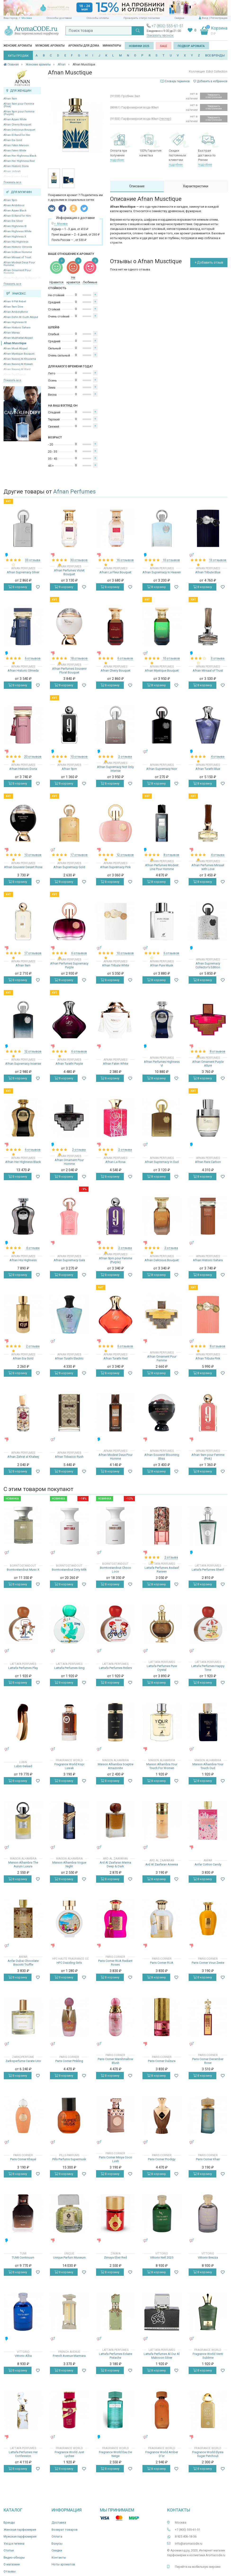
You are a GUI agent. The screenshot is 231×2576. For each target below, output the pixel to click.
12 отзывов (125, 855)
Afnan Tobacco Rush (69, 1456)
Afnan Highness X (15, 236)
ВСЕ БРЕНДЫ (215, 55)
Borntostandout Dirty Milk (69, 1569)
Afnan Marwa (12, 332)
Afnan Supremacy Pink (115, 867)
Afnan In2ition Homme (18, 252)
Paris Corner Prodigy (161, 2159)
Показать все (12, 182)
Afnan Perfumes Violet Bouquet (69, 572)
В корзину (17, 587)
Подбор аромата (191, 46)
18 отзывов (79, 658)
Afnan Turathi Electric (69, 1358)
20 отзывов (32, 756)
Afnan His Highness (16, 241)
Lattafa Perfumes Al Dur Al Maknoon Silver (162, 2355)
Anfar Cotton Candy (208, 1864)
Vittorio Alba (23, 2355)
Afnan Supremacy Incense (23, 1063)
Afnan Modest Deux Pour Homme (19, 264)
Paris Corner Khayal (23, 2159)
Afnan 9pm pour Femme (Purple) (19, 113)
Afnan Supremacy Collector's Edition (207, 965)
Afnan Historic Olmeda (18, 247)
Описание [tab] (137, 186)
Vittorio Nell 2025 (161, 2257)
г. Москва (25, 18)
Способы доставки (59, 18)
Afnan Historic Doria (16, 166)
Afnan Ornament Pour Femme (161, 1358)
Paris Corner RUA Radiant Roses (115, 1962)
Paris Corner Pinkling (69, 2061)
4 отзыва (217, 756)
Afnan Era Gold (13, 140)
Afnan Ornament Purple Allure (208, 1063)
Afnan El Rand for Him (17, 215)
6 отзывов (32, 658)
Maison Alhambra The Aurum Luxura (23, 1864)
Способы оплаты (97, 18)
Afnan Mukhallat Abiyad (18, 337)
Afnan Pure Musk (161, 965)
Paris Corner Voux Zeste (208, 1962)
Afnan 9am (10, 98)
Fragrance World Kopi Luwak (69, 1766)
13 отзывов (217, 560)
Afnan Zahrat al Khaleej (23, 1456)
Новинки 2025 (139, 46)
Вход (205, 18)
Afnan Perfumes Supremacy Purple (69, 965)
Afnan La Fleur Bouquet (115, 572)
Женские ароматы (18, 45)
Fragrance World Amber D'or (161, 2454)
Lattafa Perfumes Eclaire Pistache (115, 2355)
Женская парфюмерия (20, 2529)
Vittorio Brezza (208, 2257)
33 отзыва (32, 560)
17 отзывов (79, 855)
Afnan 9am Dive (13, 306)
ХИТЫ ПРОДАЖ (18, 55)
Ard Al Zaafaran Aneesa (161, 1864)
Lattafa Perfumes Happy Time (207, 1668)
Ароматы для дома (83, 45)
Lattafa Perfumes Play (23, 1668)
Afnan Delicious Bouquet (19, 129)
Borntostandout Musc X (23, 1569)
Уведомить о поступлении (214, 96)
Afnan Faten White (15, 150)
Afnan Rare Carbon (208, 1162)
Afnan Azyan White (15, 119)
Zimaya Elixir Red (115, 2257)
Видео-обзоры (14, 2557)
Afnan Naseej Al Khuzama (20, 358)
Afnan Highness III (15, 226)
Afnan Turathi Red (115, 1358)
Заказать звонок (160, 35)
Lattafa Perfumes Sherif (208, 1569)
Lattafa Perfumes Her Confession (23, 2454)
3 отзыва (217, 658)
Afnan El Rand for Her (17, 135)
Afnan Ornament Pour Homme (69, 1162)
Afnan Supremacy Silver (23, 572)
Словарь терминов (177, 81)
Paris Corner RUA (161, 1962)
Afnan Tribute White (115, 965)
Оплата (57, 2536)
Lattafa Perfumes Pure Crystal (162, 1668)
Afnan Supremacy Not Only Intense (115, 768)
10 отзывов (171, 560)
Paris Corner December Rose (207, 2061)
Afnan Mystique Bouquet (19, 353)
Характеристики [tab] (195, 186)
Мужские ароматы (50, 45)
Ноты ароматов (63, 2564)
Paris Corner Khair (208, 2159)
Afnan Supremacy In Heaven (161, 572)
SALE (163, 46)
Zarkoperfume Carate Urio (23, 2061)
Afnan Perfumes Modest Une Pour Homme (161, 867)
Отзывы (10, 2571)
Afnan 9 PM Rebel (15, 301)
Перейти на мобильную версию (198, 2566)
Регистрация (218, 18)
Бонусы (57, 2543)
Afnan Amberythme (16, 311)
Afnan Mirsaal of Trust (17, 257)
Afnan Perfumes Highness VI (162, 1063)
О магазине (12, 2564)
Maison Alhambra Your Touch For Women (161, 1766)
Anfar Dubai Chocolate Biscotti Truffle (23, 1962)
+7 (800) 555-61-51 (167, 26)
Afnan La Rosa (115, 1162)
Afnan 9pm (10, 200)
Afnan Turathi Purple (69, 1063)
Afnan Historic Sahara (17, 327)
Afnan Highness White (17, 231)
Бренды (9, 2522)
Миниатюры (112, 45)
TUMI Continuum (23, 2257)
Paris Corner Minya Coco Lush (115, 2159)
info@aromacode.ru (188, 2543)
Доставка (59, 2522)
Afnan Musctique (15, 343)
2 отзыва (125, 756)
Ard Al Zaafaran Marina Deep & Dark (115, 1864)
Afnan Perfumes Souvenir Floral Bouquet (69, 670)
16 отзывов (125, 560)
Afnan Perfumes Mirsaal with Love (207, 867)
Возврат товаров (65, 2529)
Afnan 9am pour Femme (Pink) (19, 105)
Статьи (9, 2550)
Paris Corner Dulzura (161, 2061)
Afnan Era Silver (13, 221)
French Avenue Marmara (69, 2355)
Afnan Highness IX (15, 322)
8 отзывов (171, 855)
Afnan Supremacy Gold (69, 867)
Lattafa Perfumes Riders (115, 1668)
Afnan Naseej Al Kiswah (18, 364)
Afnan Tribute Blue (207, 572)
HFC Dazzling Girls (69, 1962)
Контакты (59, 2557)
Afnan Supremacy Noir (161, 769)
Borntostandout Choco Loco (115, 1569)
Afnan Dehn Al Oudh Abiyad (21, 317)
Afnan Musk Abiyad (15, 348)
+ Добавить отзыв (209, 262)
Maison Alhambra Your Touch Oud (207, 1766)
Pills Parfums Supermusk (69, 2159)
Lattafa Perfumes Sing (69, 1668)
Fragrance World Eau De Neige (115, 2454)
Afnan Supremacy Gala (69, 1260)
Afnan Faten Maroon (16, 145)
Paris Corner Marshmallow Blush (115, 2061)
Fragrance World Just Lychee (69, 2454)
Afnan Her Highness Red (19, 161)
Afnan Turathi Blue (207, 769)
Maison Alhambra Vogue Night (69, 1864)
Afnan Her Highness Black (20, 155)
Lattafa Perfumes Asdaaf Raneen (162, 1569)
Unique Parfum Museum (69, 2257)
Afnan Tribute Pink (207, 1358)
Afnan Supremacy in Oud (162, 1162)
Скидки (179, 18)
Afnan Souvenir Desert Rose (23, 867)
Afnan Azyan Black (15, 210)
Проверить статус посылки (142, 18)
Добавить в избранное (210, 81)
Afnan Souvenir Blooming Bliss (161, 1456)
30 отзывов (79, 560)
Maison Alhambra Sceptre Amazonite (115, 1766)
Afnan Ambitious (14, 205)
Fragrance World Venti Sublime (208, 2355)
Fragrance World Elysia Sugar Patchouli (207, 2454)
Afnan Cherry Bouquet (17, 124)
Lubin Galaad (23, 1766)
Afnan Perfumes (74, 491)
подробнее (117, 160)
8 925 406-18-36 (185, 2536)
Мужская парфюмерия (20, 2536)
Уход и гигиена (14, 2543)
